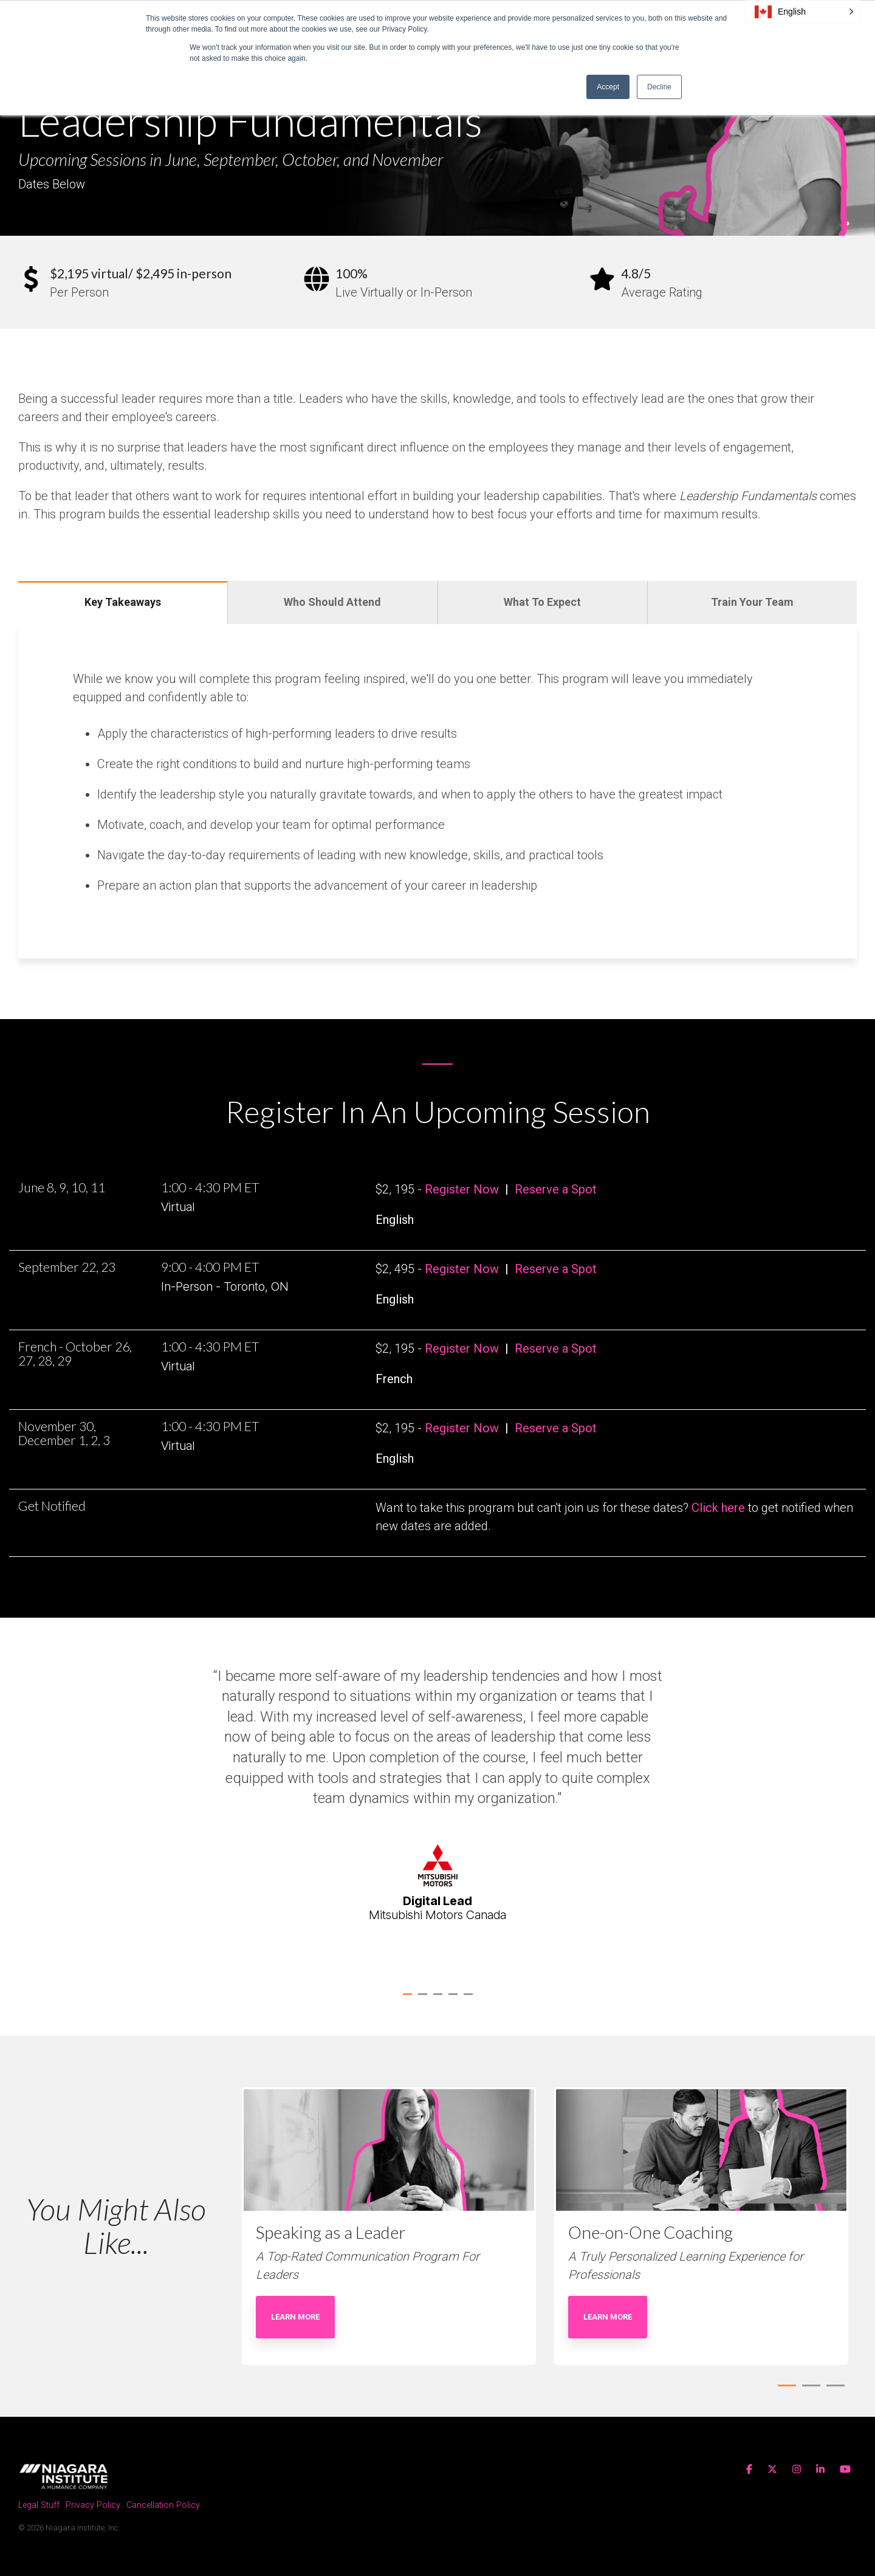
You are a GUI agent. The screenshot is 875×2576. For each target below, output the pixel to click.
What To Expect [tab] (542, 602)
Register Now (462, 1189)
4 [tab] (454, 1999)
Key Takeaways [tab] (122, 602)
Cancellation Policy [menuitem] (163, 2505)
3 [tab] (439, 1999)
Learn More (295, 2316)
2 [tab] (424, 1999)
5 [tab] (470, 1999)
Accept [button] (608, 87)
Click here (718, 1507)
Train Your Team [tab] (752, 602)
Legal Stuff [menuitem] (39, 2505)
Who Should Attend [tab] (332, 602)
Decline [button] (659, 87)
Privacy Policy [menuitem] (93, 2505)
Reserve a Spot (556, 1189)
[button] (803, 11)
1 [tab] (409, 1999)
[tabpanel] (437, 1803)
